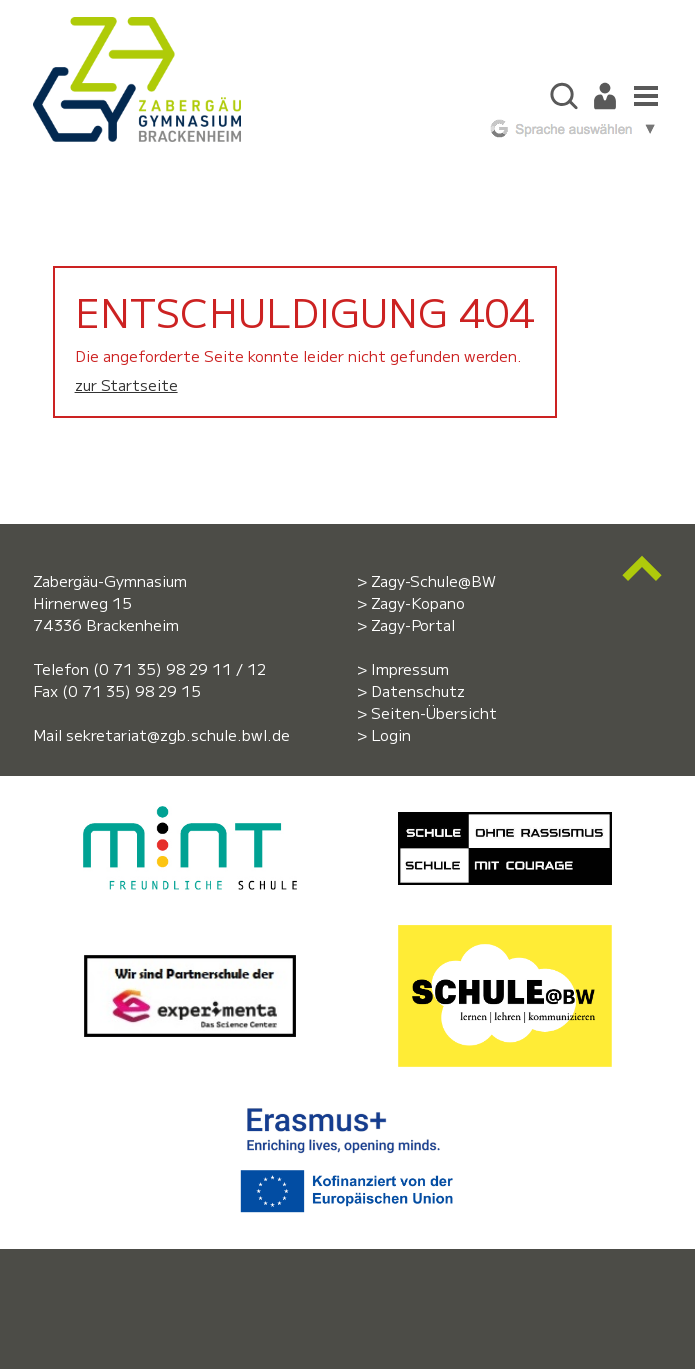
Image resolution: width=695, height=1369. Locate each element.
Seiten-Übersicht (434, 712)
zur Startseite (126, 384)
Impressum (410, 668)
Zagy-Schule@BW (433, 580)
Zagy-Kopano (418, 602)
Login (391, 734)
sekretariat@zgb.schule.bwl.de (178, 734)
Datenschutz (418, 690)
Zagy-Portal (413, 624)
